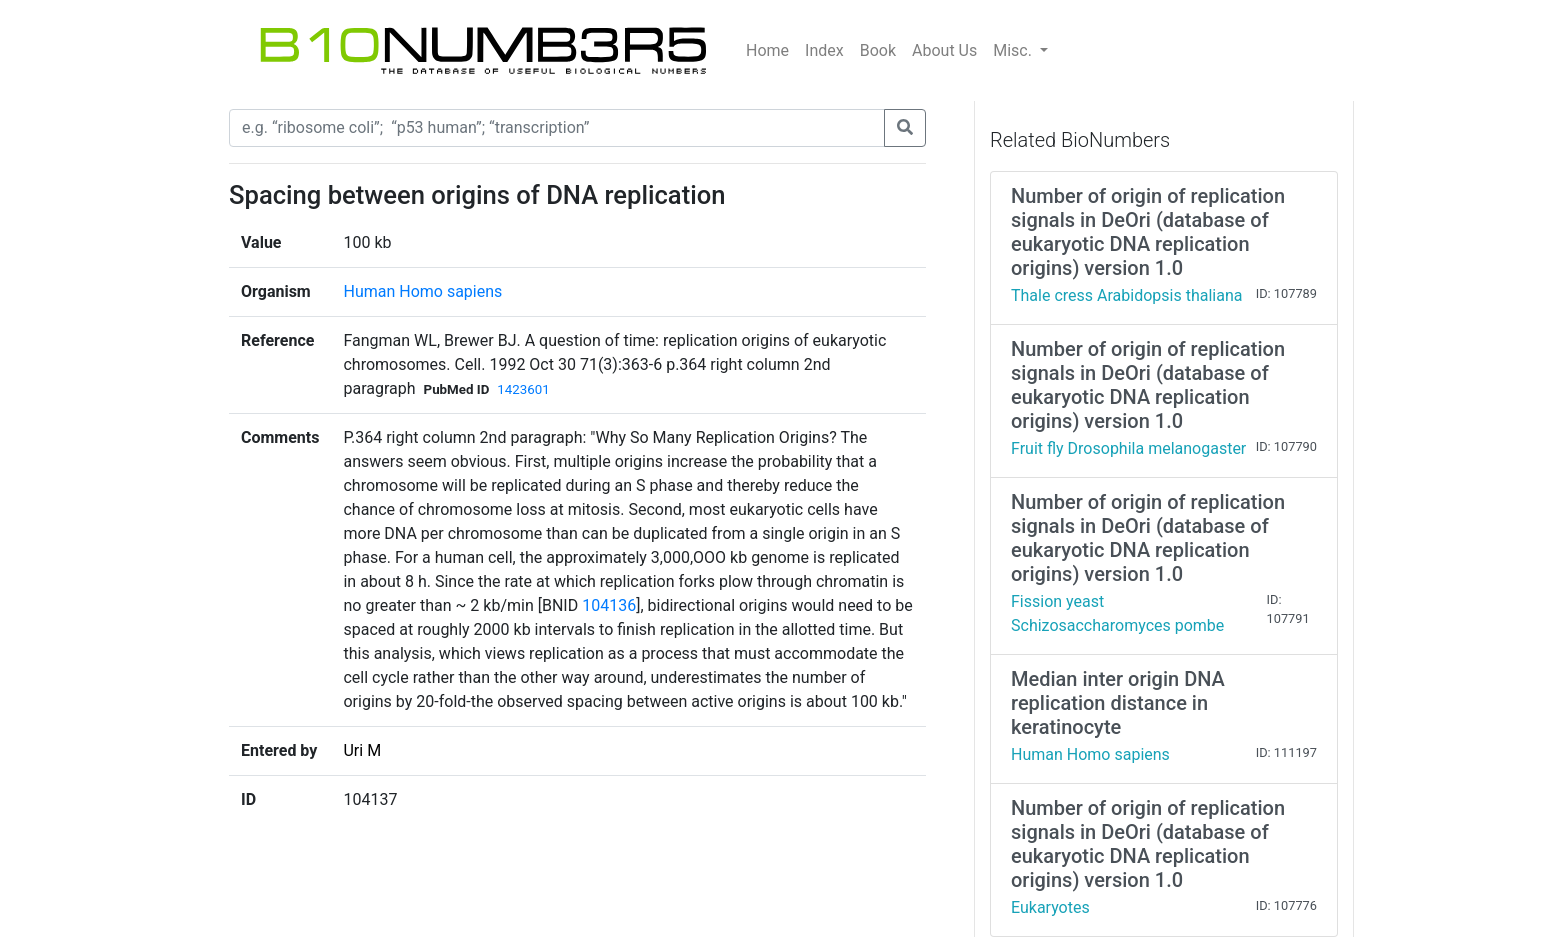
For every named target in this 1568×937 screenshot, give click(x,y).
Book (878, 50)
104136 (609, 605)
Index (824, 50)
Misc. (1014, 50)
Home (767, 50)
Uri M (362, 750)
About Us (944, 50)
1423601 (523, 389)
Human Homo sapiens (422, 291)
